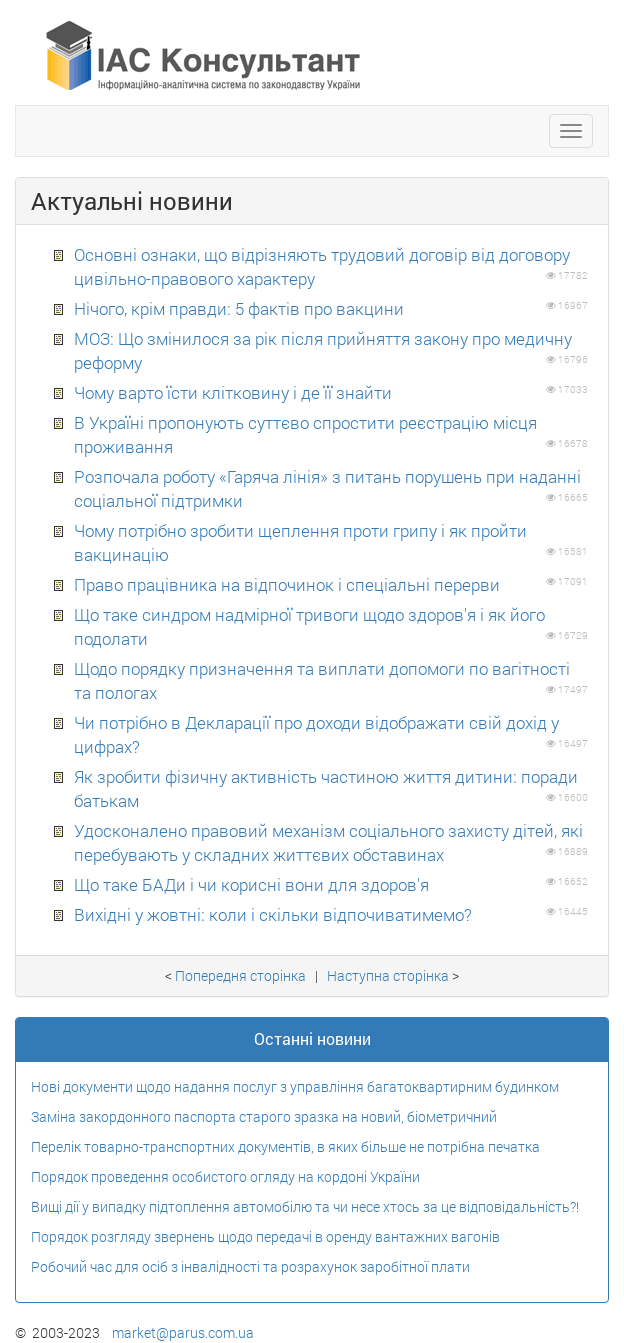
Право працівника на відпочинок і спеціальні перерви (287, 584)
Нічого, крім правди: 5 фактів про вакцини (239, 308)
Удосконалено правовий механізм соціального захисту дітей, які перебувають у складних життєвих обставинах (328, 842)
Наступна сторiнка (388, 975)
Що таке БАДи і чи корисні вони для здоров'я (251, 884)
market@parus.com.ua (183, 1332)
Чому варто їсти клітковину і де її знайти (233, 392)
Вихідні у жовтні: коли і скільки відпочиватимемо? (273, 914)
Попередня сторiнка (240, 975)
